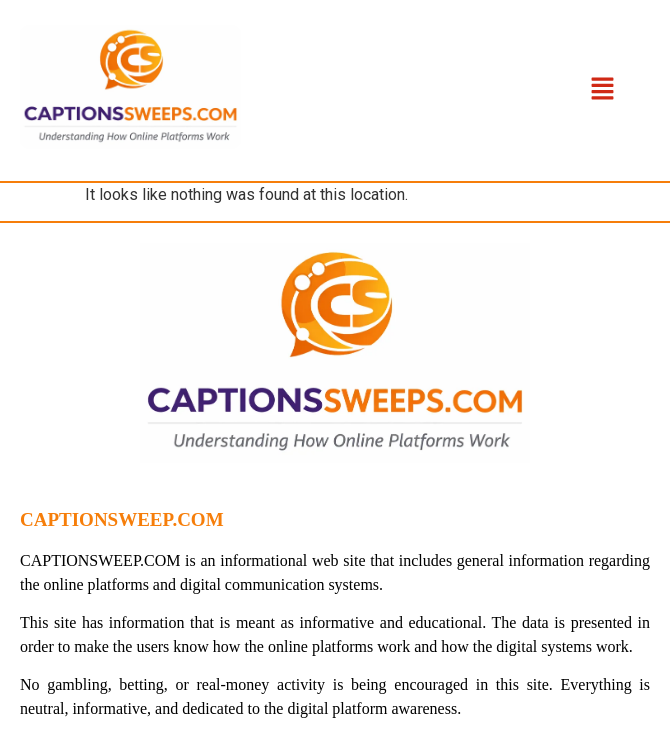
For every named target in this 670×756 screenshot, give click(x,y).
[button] (603, 90)
